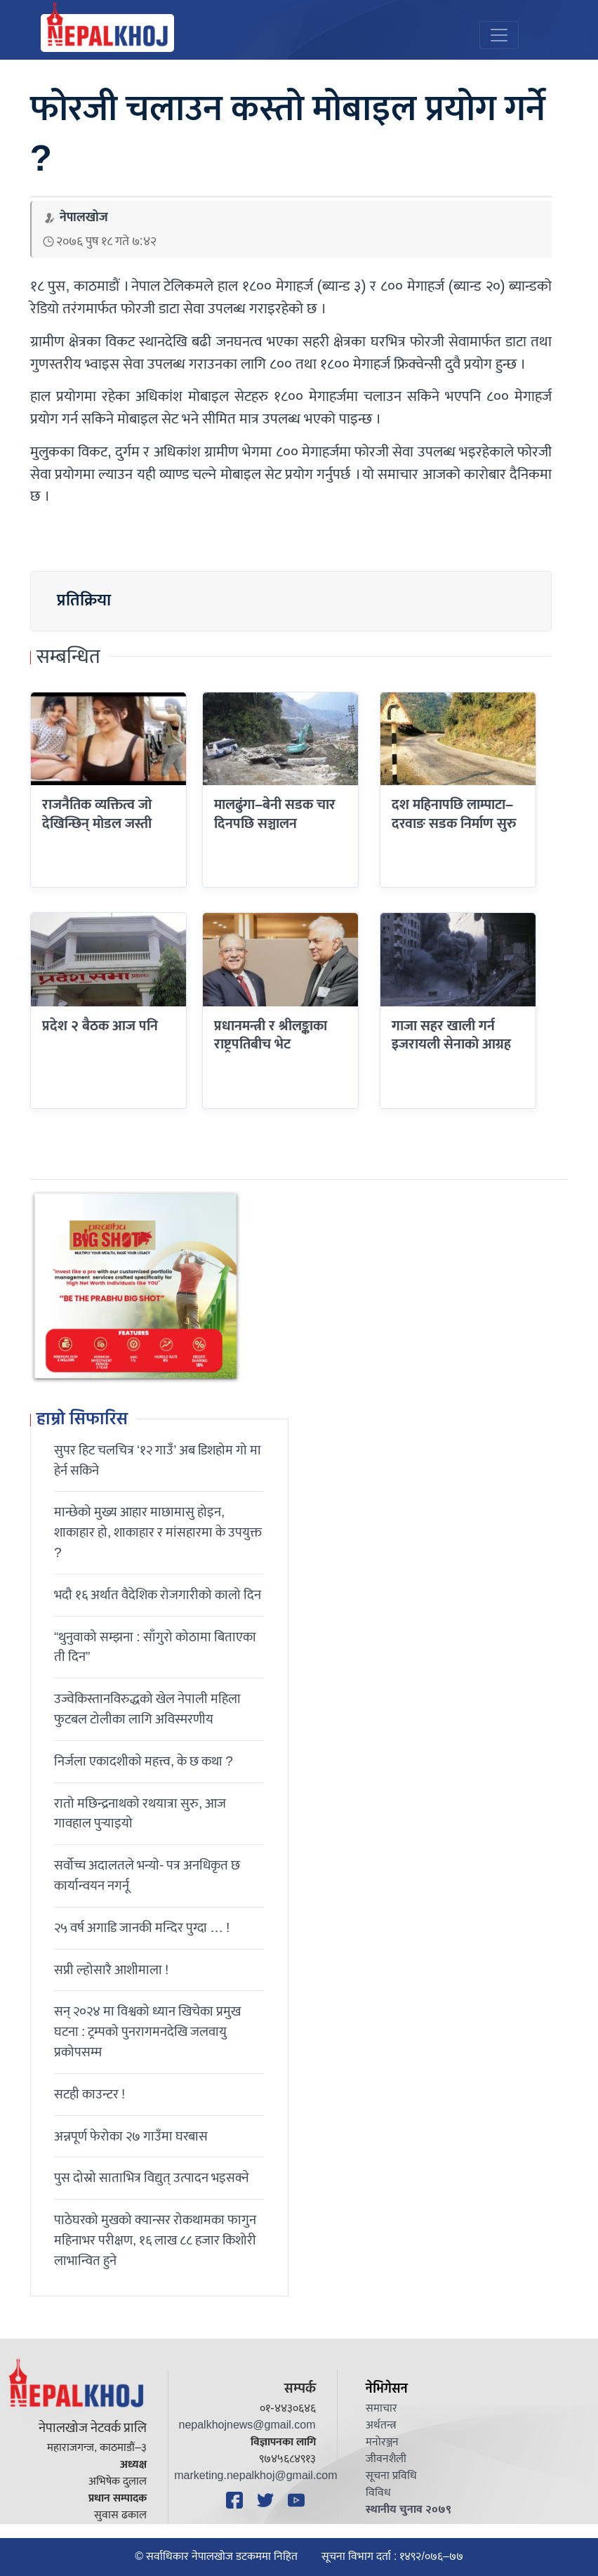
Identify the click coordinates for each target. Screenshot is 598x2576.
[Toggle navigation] (499, 35)
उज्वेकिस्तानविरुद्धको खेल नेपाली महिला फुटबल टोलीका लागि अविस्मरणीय (147, 1709)
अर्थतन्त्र (381, 2425)
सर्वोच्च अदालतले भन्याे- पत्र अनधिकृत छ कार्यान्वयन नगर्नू (147, 1875)
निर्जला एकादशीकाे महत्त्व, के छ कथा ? (143, 1761)
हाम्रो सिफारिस (82, 1420)
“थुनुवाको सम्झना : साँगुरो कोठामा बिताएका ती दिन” (155, 1647)
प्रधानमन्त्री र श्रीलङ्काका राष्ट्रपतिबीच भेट (270, 1035)
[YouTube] (298, 2500)
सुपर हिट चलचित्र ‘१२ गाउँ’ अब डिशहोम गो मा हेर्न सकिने (158, 1460)
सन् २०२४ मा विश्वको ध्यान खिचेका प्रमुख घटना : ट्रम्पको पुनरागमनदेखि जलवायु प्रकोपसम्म (147, 2031)
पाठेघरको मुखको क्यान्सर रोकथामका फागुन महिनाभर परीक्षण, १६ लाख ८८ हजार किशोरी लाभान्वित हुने (155, 2240)
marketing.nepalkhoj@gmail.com (255, 2475)
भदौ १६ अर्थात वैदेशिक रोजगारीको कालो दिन (157, 1595)
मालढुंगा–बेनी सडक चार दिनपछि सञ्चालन (274, 814)
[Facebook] (236, 2500)
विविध (378, 2492)
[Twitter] (267, 2500)
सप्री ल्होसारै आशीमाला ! (111, 1970)
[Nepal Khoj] (107, 33)
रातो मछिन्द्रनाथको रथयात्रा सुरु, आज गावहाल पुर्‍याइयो (140, 1813)
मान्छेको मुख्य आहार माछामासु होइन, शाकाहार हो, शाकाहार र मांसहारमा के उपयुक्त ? (158, 1532)
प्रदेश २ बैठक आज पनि (100, 1026)
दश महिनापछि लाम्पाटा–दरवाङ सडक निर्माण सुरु (454, 814)
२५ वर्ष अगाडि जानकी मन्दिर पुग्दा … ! (142, 1928)
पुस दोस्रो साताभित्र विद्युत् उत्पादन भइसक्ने (151, 2178)
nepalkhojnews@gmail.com (247, 2425)
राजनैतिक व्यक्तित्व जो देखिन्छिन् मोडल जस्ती (97, 814)
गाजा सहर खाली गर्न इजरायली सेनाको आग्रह (451, 1035)
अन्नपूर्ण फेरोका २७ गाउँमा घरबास (131, 2136)
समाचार (381, 2408)
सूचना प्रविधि (391, 2475)
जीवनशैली (386, 2459)
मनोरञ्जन (382, 2442)
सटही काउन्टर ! (89, 2094)
